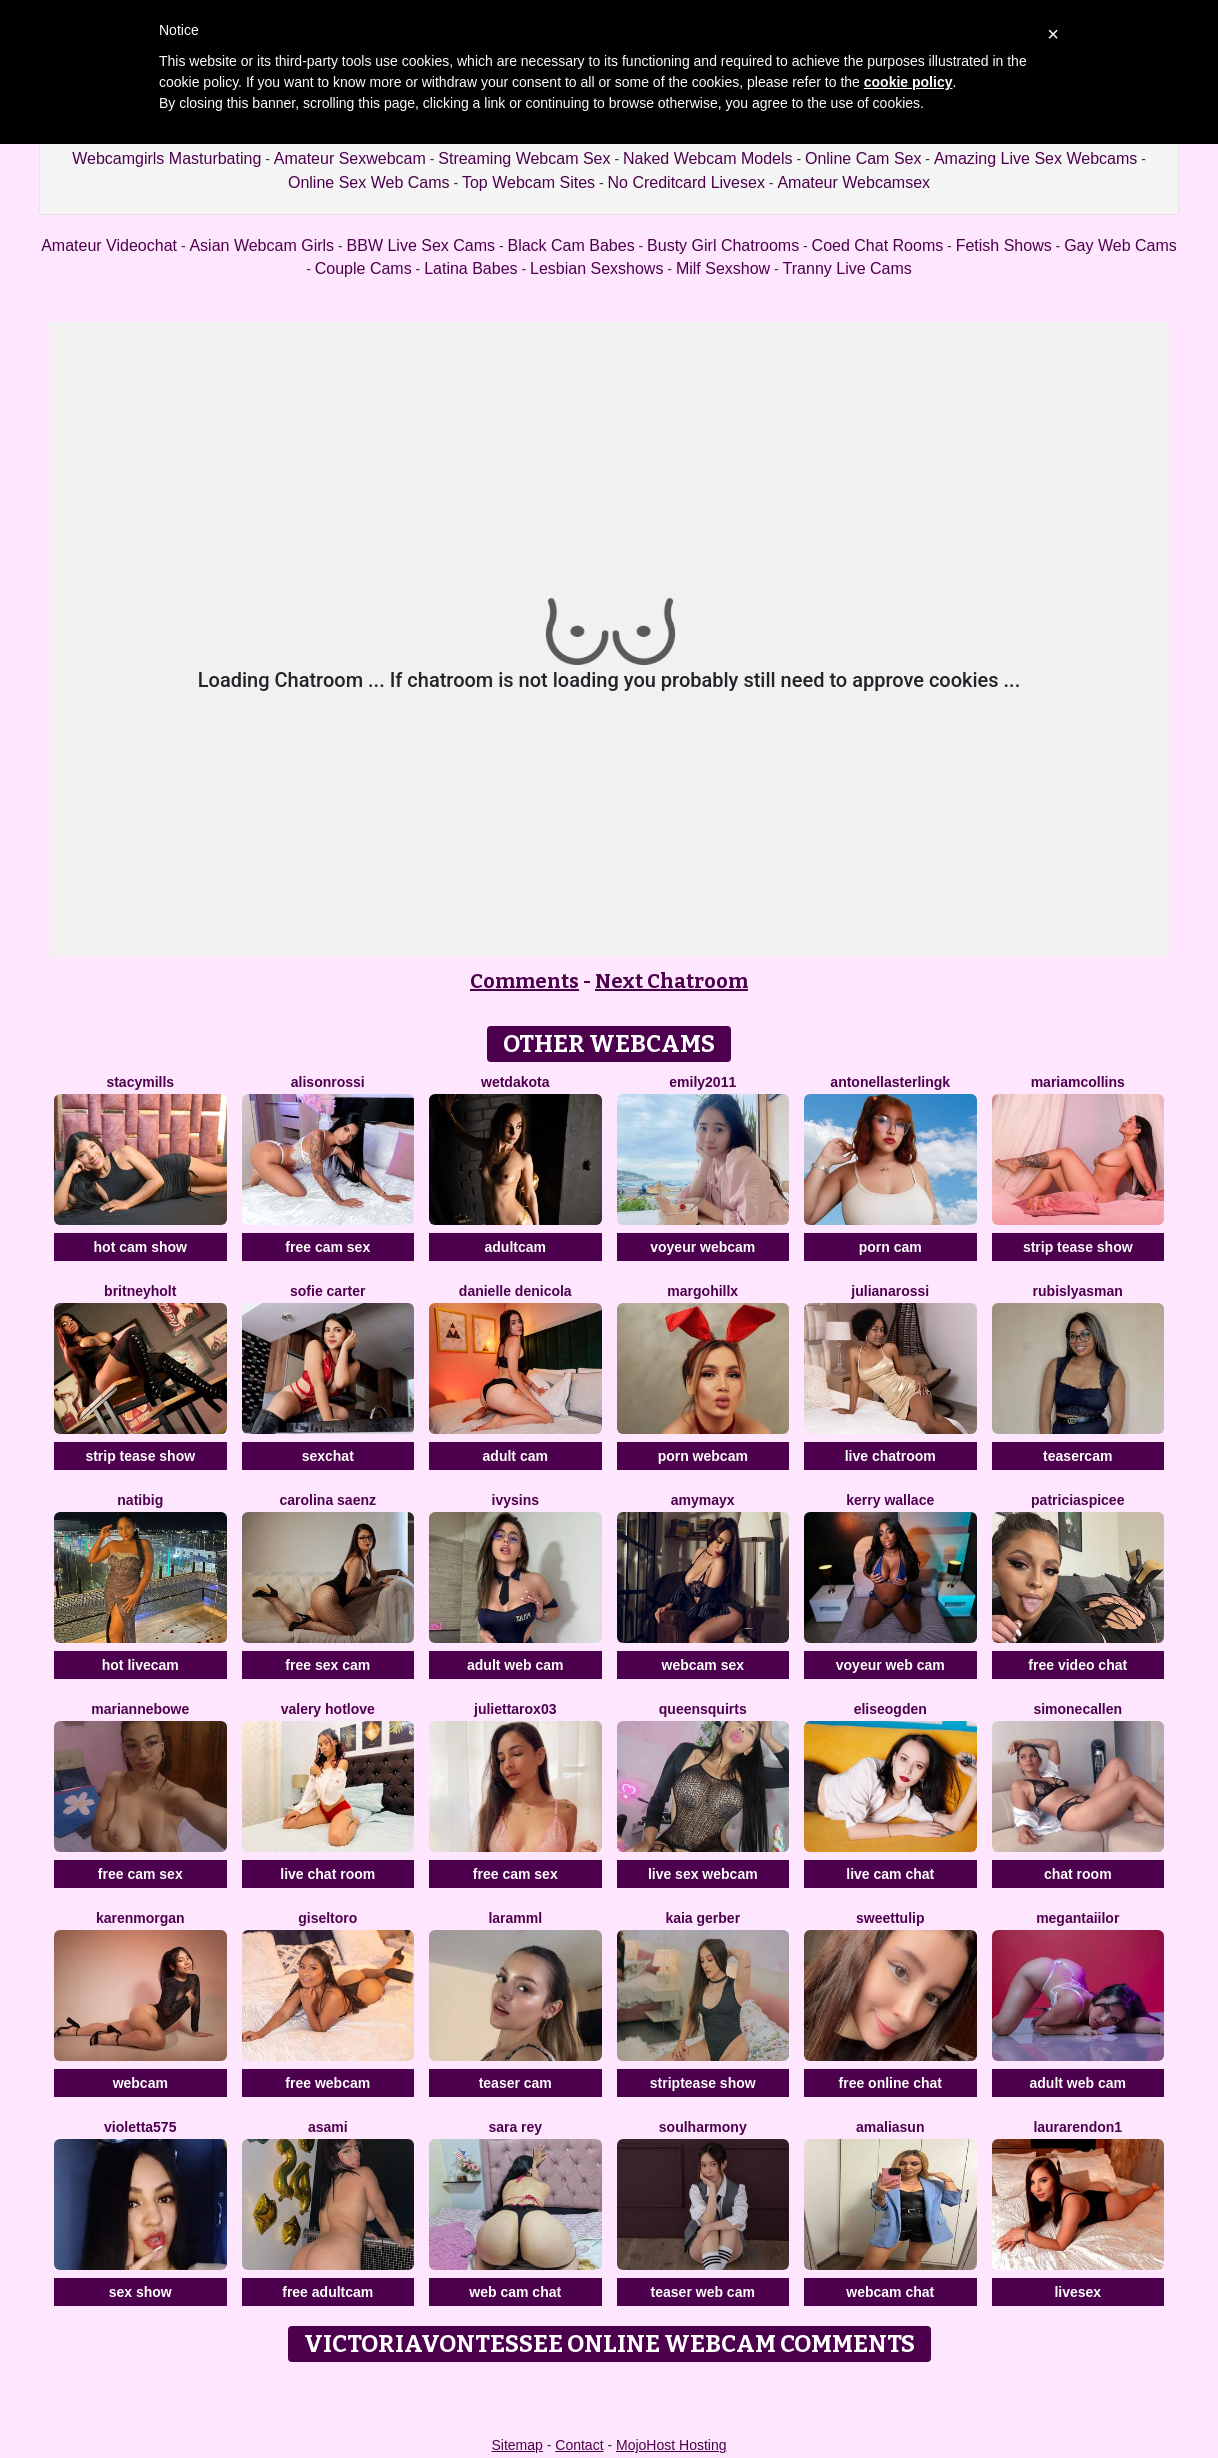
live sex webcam (703, 1874)
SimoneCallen (1077, 1709)
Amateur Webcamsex (853, 182)
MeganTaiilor (1077, 1918)
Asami (328, 2127)
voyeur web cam (890, 1665)
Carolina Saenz (328, 1500)
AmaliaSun (890, 2127)
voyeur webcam (702, 1247)
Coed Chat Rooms (878, 245)
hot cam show (140, 1247)
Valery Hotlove (328, 1709)
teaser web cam (703, 2292)
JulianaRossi (890, 1291)
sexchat (328, 1456)
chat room (1078, 1874)
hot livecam (140, 1665)
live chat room (327, 1874)
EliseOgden (890, 1709)
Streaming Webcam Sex (524, 158)
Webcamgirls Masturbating (166, 158)
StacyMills (140, 1082)
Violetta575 (140, 2127)
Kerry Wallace (890, 1500)
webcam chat (890, 2292)
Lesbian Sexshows (596, 268)
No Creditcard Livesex (686, 182)
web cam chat (515, 2292)
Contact (579, 2445)
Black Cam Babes (570, 245)
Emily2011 (702, 1082)
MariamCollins (1078, 1082)
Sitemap (516, 2445)
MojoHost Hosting (671, 2445)
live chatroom (890, 1456)
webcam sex (703, 1665)
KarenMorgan (140, 1918)
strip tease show (1078, 1247)
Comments (524, 981)
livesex (1077, 2292)
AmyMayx (703, 1500)
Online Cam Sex (863, 158)
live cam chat (890, 1874)
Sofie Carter (327, 1291)
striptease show (703, 2083)
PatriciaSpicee (1077, 1500)
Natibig (140, 1500)
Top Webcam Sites (528, 182)
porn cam (890, 1247)
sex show (140, 2292)
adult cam (515, 1456)
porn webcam (703, 1456)
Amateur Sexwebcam (350, 158)
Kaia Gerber (702, 1918)
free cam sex (327, 1247)
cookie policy (908, 82)
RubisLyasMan (1078, 1291)
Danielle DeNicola (515, 1291)
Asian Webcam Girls (261, 245)
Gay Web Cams (1120, 245)
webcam (140, 2083)
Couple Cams (363, 268)
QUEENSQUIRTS (703, 1709)
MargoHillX (702, 1291)
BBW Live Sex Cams (421, 245)
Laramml (515, 1918)
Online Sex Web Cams (369, 182)
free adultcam (327, 2292)
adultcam (515, 1247)
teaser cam (515, 2083)
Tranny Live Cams (847, 268)
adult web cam (515, 1665)
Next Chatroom (671, 981)
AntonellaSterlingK (890, 1082)
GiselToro (327, 1918)
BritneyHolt (140, 1291)
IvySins (515, 1500)
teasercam (1077, 1456)
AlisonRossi (328, 1082)
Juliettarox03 (515, 1709)
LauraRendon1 (1077, 2127)
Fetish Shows (1004, 245)
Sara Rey (515, 2127)
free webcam (327, 2083)
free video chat (1077, 1665)
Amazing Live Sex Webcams (1035, 158)
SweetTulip (890, 1918)
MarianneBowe (140, 1709)
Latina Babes (470, 268)
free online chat (890, 2083)
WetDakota (515, 1082)
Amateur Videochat (109, 245)
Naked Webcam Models (708, 158)
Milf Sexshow (723, 268)
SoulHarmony (703, 2127)
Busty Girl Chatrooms (723, 245)
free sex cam (327, 1665)
